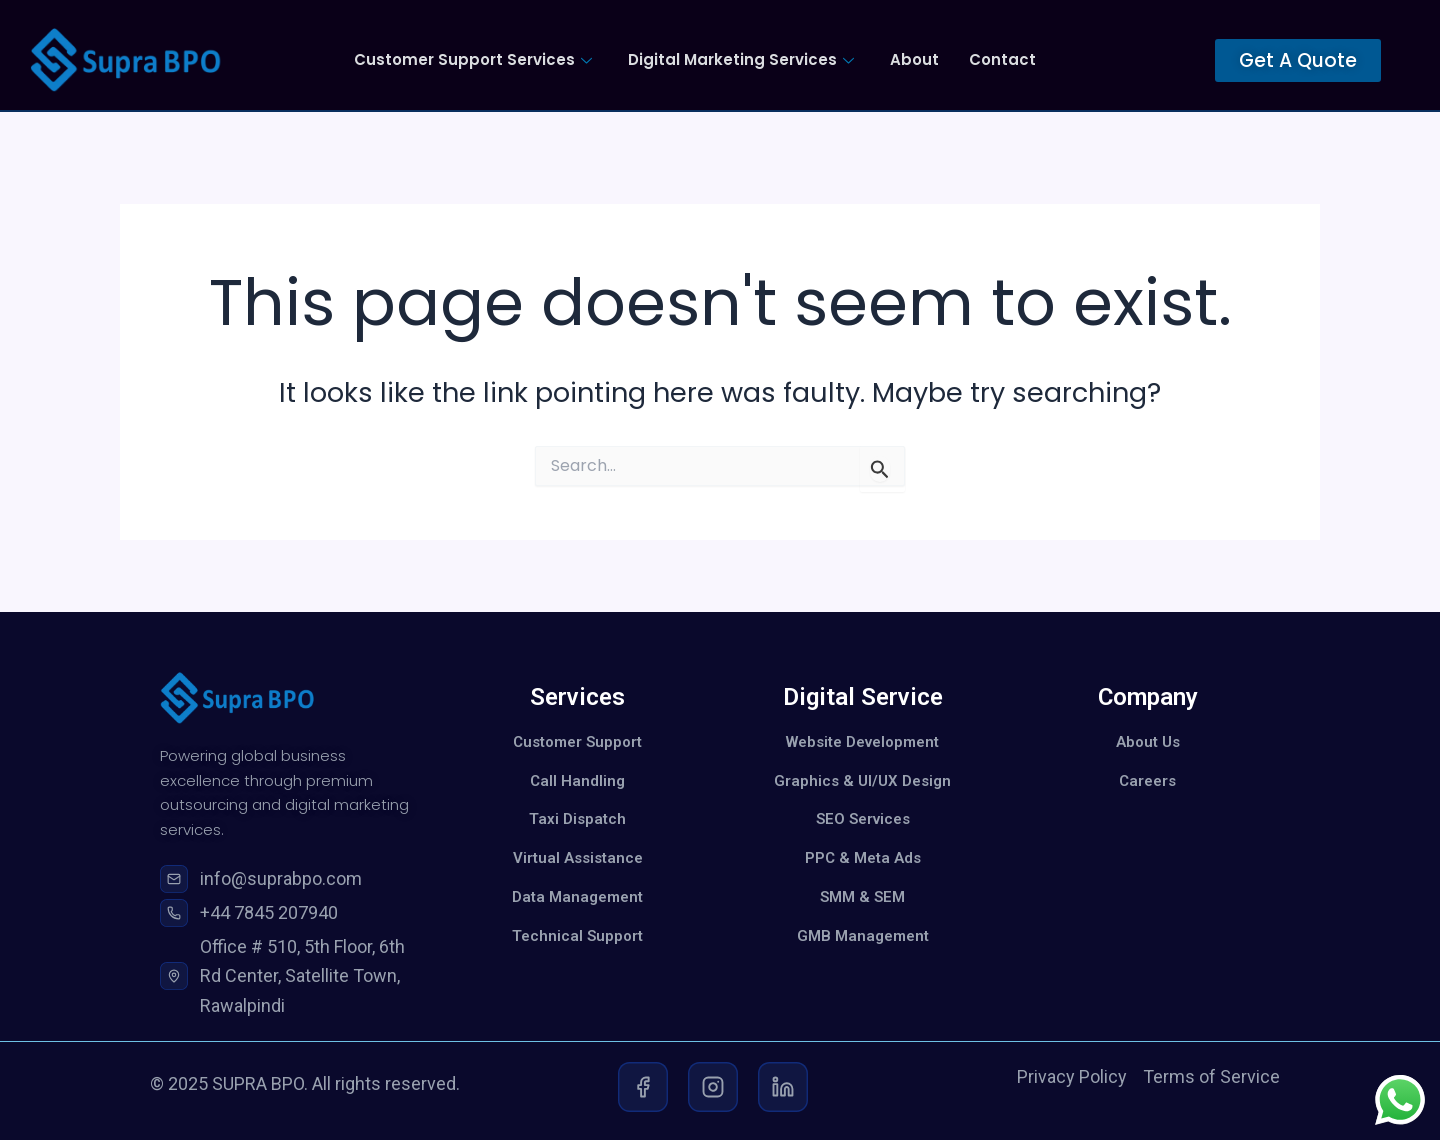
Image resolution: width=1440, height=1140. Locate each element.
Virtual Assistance (578, 858)
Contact (1002, 59)
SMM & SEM (862, 897)
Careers (1147, 781)
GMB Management (863, 936)
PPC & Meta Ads (863, 858)
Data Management (577, 897)
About (914, 59)
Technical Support (577, 936)
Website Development (862, 742)
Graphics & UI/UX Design (862, 781)
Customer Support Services (473, 59)
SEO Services (863, 819)
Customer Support (577, 742)
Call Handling (577, 781)
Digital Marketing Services (741, 59)
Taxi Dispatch (577, 819)
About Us (1148, 742)
